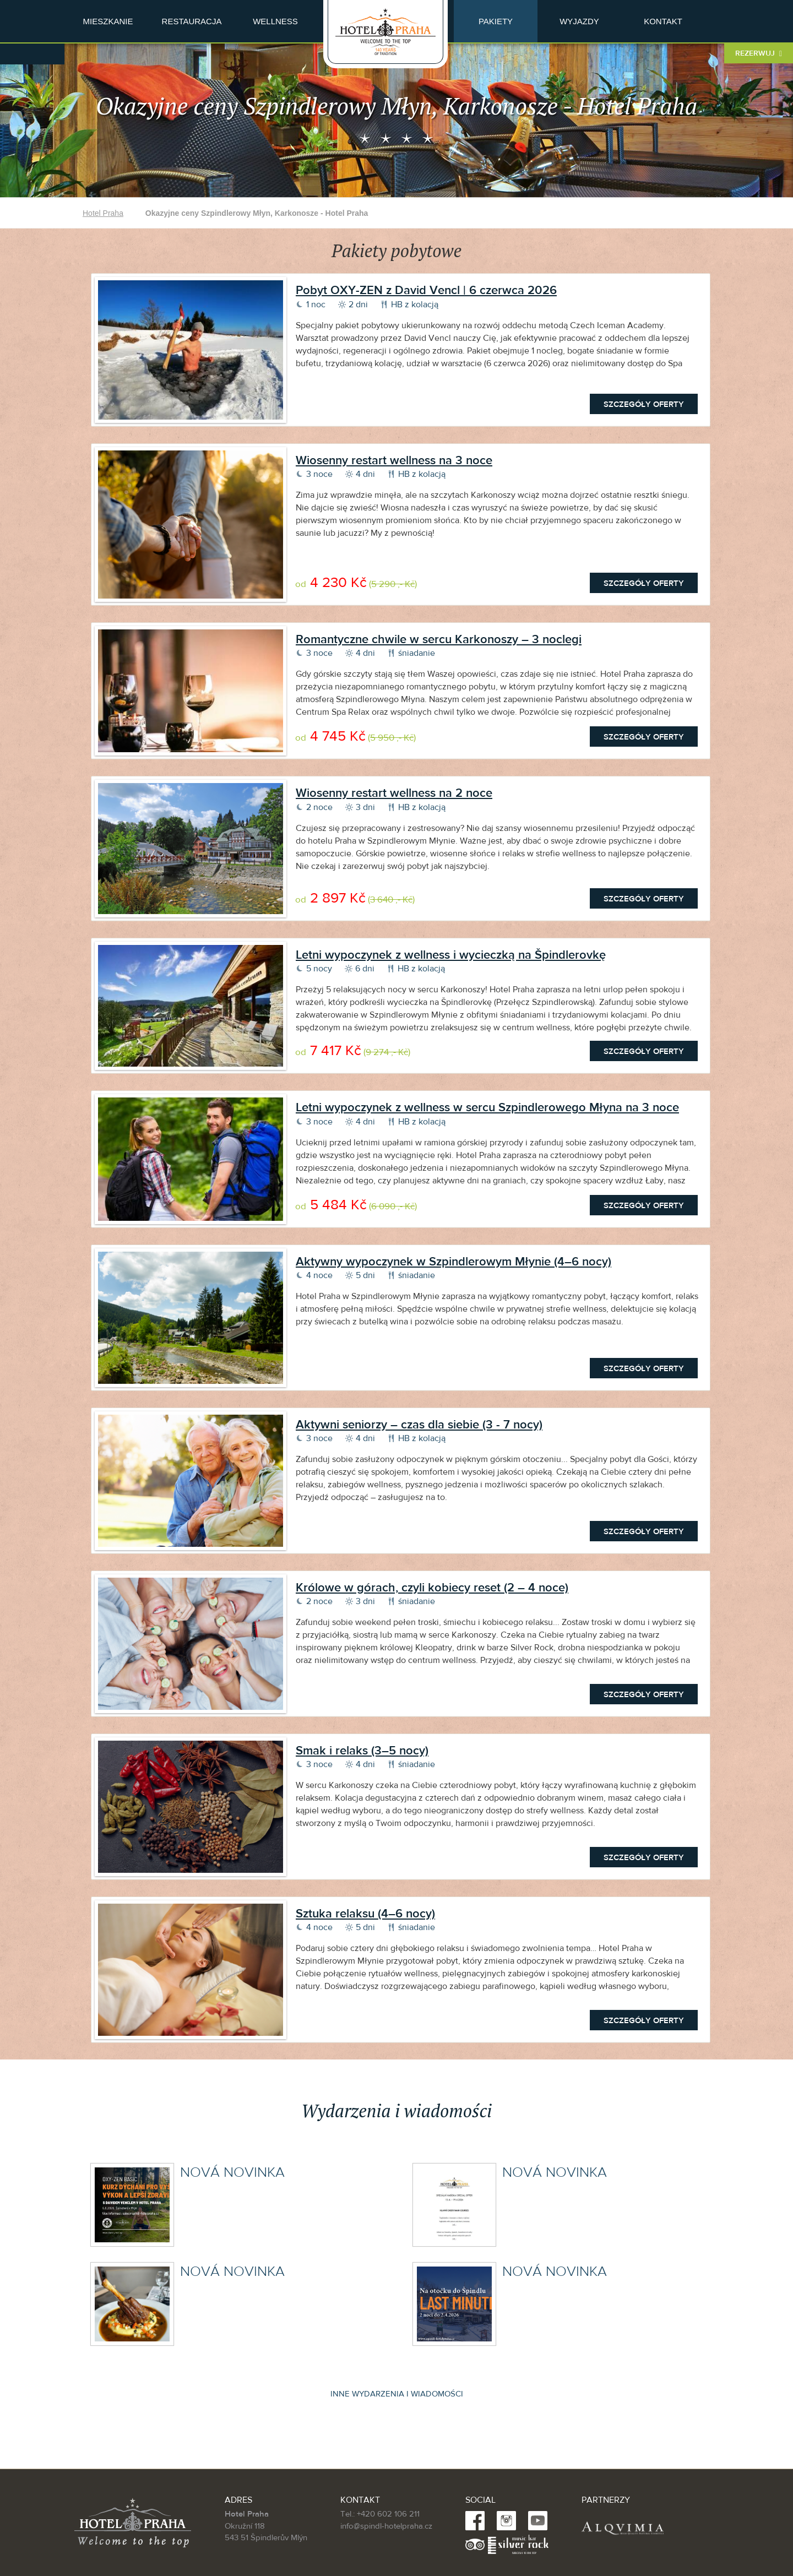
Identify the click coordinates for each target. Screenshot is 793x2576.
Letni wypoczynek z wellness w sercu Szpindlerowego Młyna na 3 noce (487, 1107)
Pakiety (496, 21)
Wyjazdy (579, 21)
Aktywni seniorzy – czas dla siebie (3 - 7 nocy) (419, 1424)
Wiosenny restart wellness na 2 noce (394, 793)
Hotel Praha (103, 213)
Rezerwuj (758, 53)
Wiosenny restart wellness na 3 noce (394, 460)
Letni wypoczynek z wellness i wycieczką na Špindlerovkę (451, 955)
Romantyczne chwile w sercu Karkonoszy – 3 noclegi (439, 639)
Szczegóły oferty (644, 404)
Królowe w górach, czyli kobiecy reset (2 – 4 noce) (432, 1587)
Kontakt (663, 21)
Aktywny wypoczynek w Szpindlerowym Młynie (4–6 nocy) (453, 1261)
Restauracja (192, 21)
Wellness (275, 21)
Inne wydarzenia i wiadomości (396, 2394)
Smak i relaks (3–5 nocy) (362, 1750)
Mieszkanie (108, 21)
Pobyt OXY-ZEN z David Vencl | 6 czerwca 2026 (426, 290)
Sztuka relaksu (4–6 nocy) (365, 1913)
